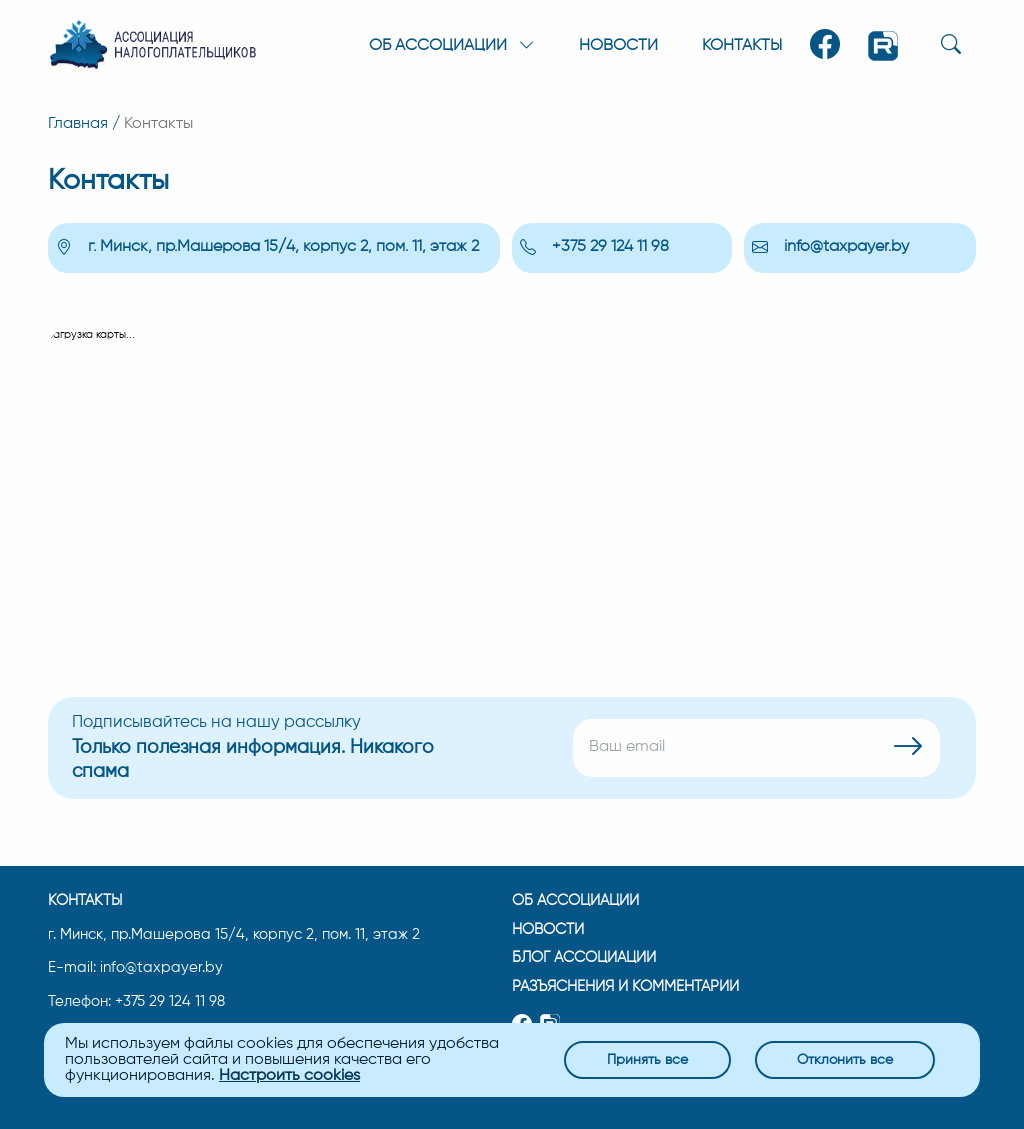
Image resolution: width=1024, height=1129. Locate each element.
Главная (78, 124)
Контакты (742, 46)
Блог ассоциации (584, 957)
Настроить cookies (289, 1076)
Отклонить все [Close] (845, 1059)
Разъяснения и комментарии (625, 986)
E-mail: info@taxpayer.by (135, 966)
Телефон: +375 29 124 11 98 (136, 1000)
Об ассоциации (575, 899)
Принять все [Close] (647, 1059)
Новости (618, 46)
